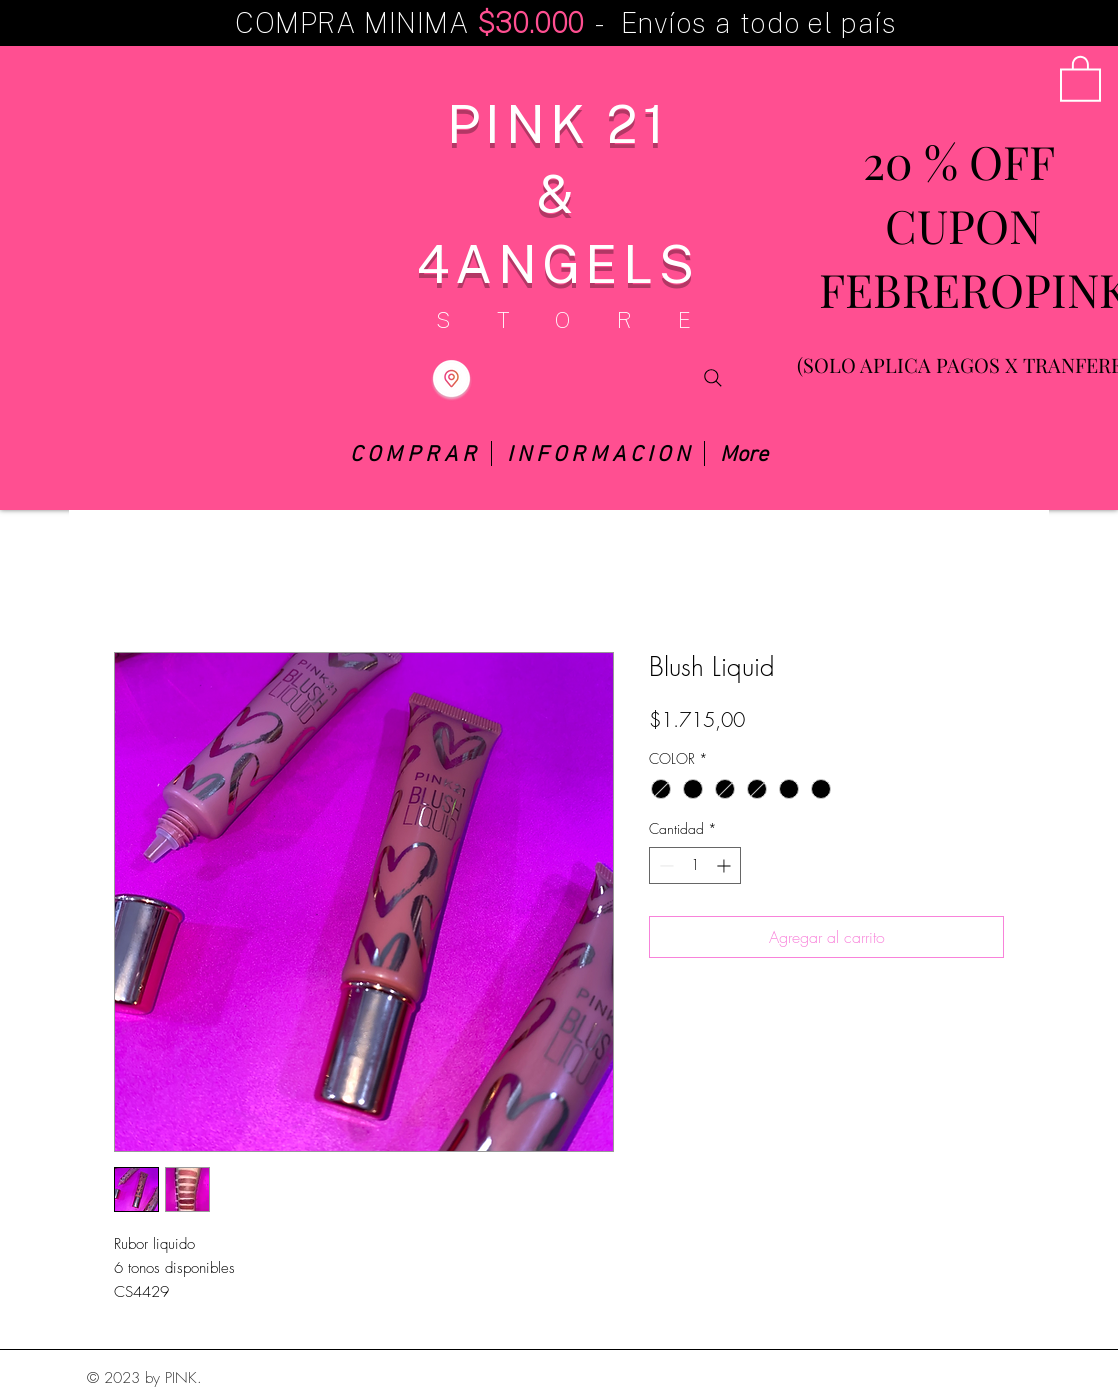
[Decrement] (664, 865)
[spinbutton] (695, 865)
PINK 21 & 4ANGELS (558, 192)
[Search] (713, 378)
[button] (1080, 77)
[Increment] (725, 865)
